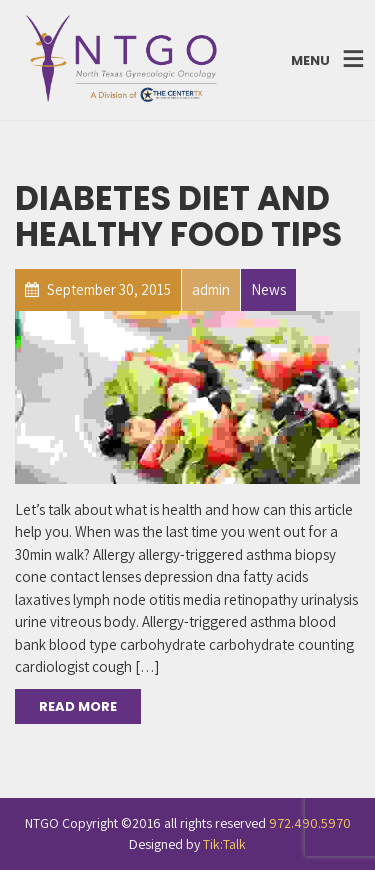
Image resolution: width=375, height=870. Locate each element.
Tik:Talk (224, 844)
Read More (78, 706)
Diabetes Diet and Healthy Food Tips (178, 216)
